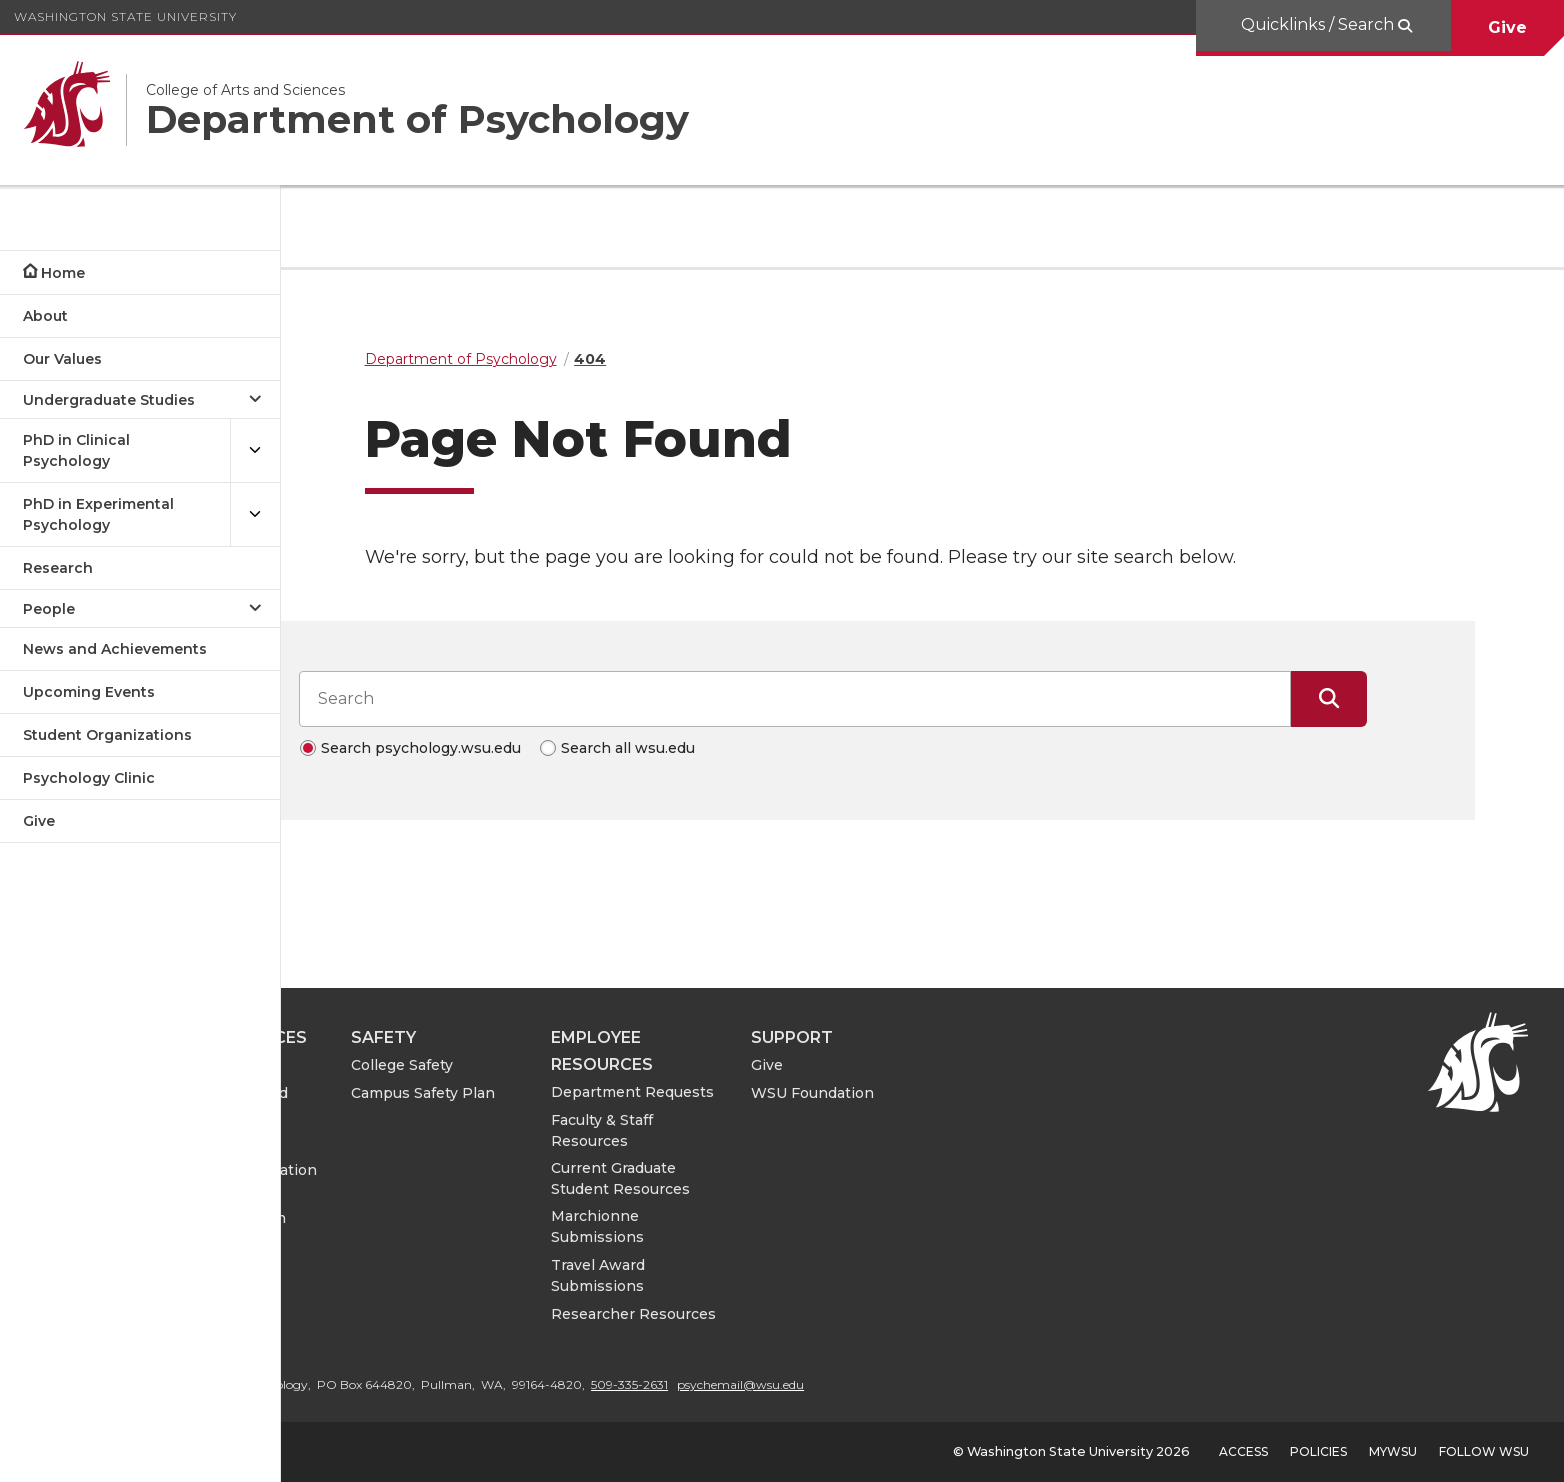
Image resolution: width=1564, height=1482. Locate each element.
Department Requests (811, 1092)
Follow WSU (1484, 1451)
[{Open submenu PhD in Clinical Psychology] (255, 451)
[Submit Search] (1418, 699)
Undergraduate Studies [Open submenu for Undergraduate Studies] (109, 400)
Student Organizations (107, 735)
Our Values (62, 359)
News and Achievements (115, 649)
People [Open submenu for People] (49, 609)
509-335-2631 (808, 1384)
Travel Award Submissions (777, 1275)
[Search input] (884, 699)
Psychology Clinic (89, 778)
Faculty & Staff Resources (781, 1130)
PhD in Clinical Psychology (76, 450)
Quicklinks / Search (1319, 24)
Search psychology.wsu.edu (510, 748)
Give (1507, 27)
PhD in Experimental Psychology (98, 514)
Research (58, 568)
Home (63, 273)
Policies (1318, 1451)
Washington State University (125, 16)
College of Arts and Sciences (398, 1103)
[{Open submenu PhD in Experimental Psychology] (255, 515)
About (45, 316)
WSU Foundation (991, 1093)
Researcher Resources (812, 1314)
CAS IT (354, 1142)
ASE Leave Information (413, 1170)
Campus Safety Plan (602, 1093)
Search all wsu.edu (717, 748)
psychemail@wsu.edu (919, 1384)
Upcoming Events (89, 692)
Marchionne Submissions (776, 1226)
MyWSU (1393, 1451)
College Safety (581, 1065)
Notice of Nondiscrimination (397, 1207)
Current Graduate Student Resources (799, 1178)
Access (1243, 1451)
